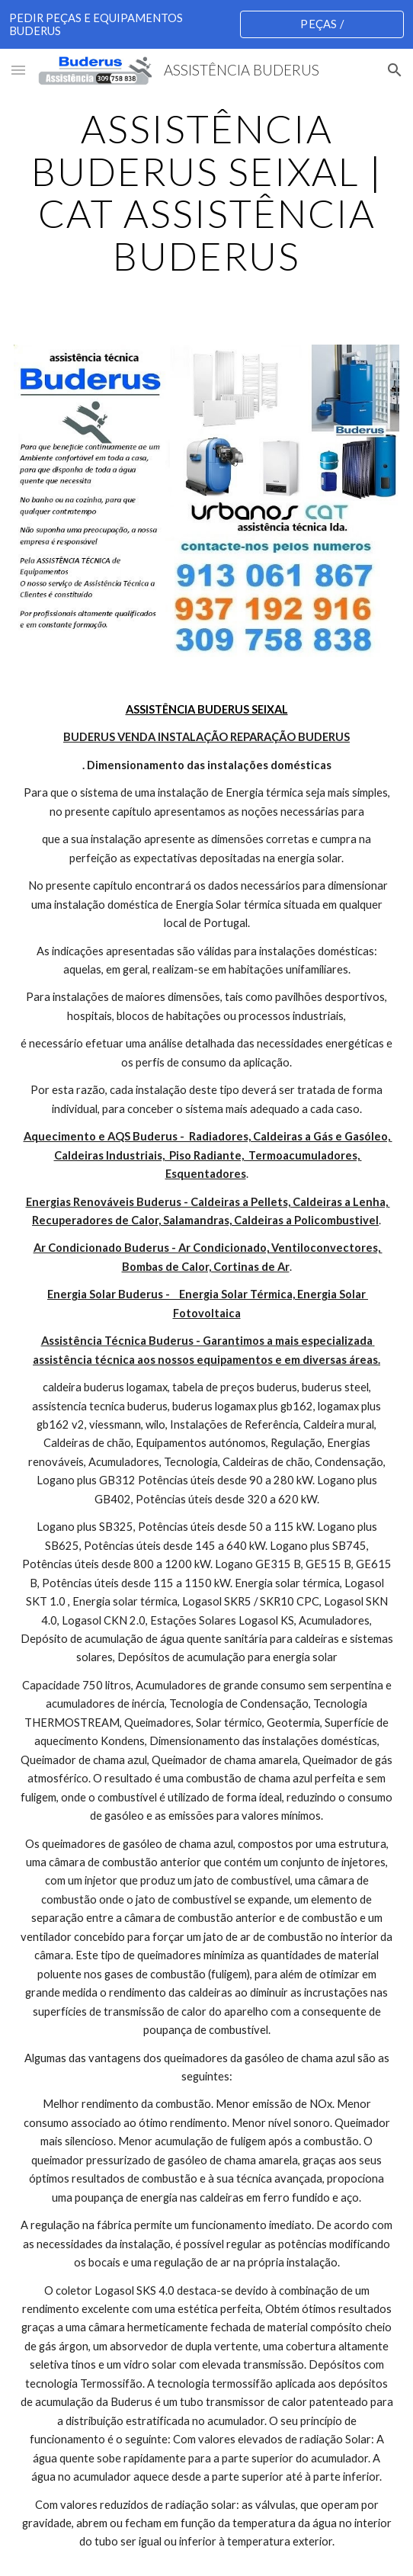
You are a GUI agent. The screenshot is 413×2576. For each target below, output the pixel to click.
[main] (206, 192)
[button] (18, 70)
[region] (206, 24)
